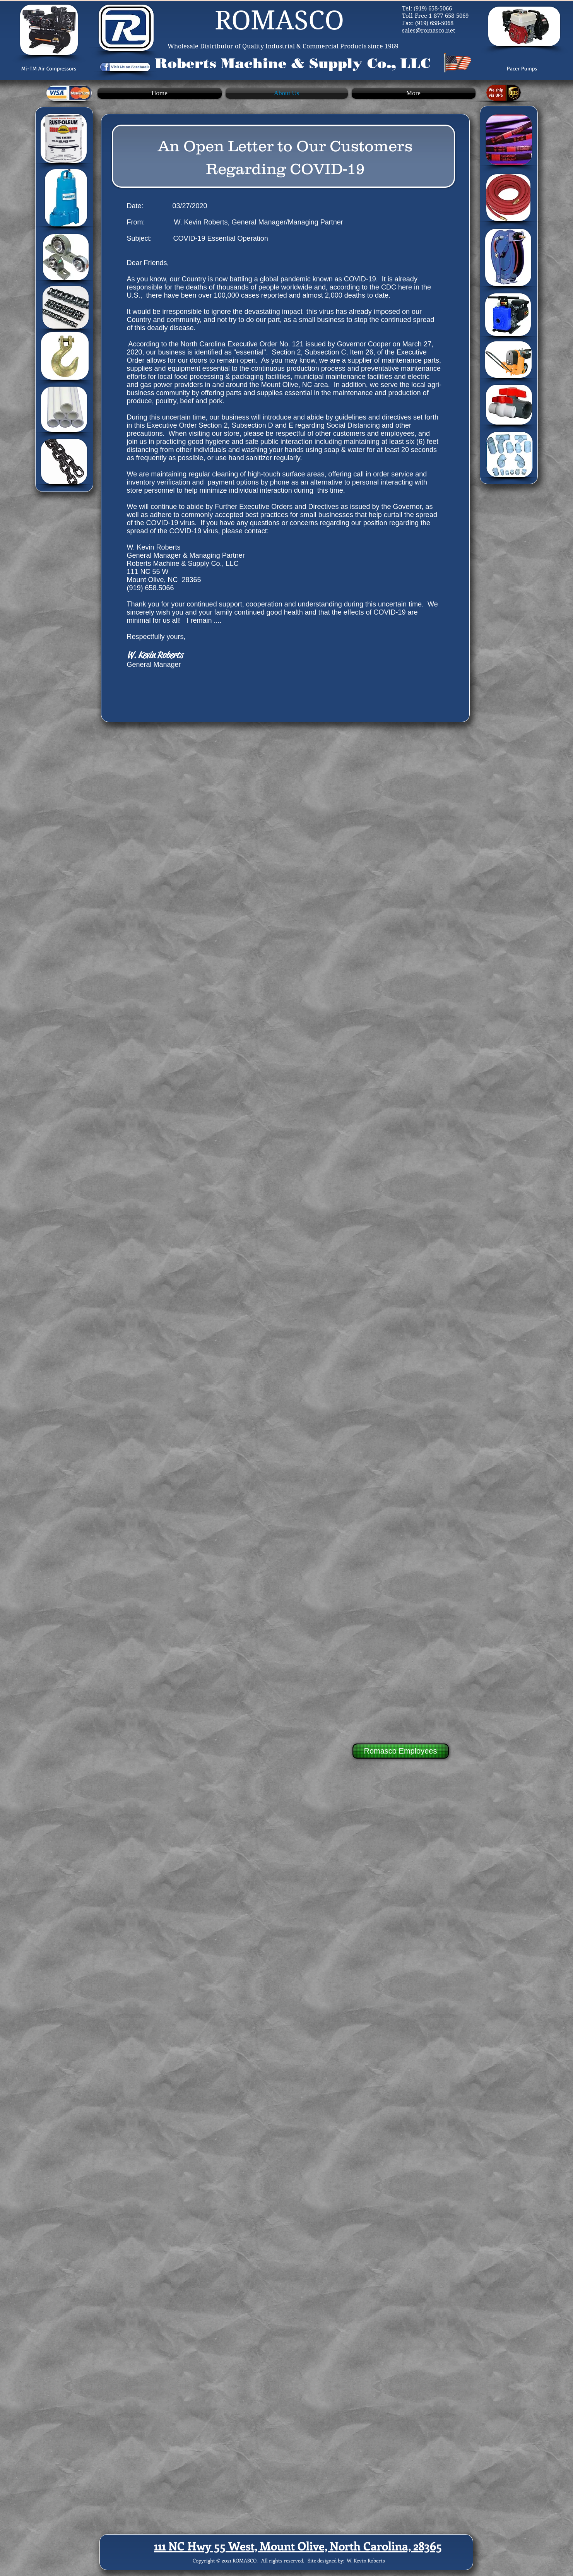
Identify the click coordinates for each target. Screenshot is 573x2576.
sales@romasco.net (428, 30)
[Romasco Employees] (400, 1751)
